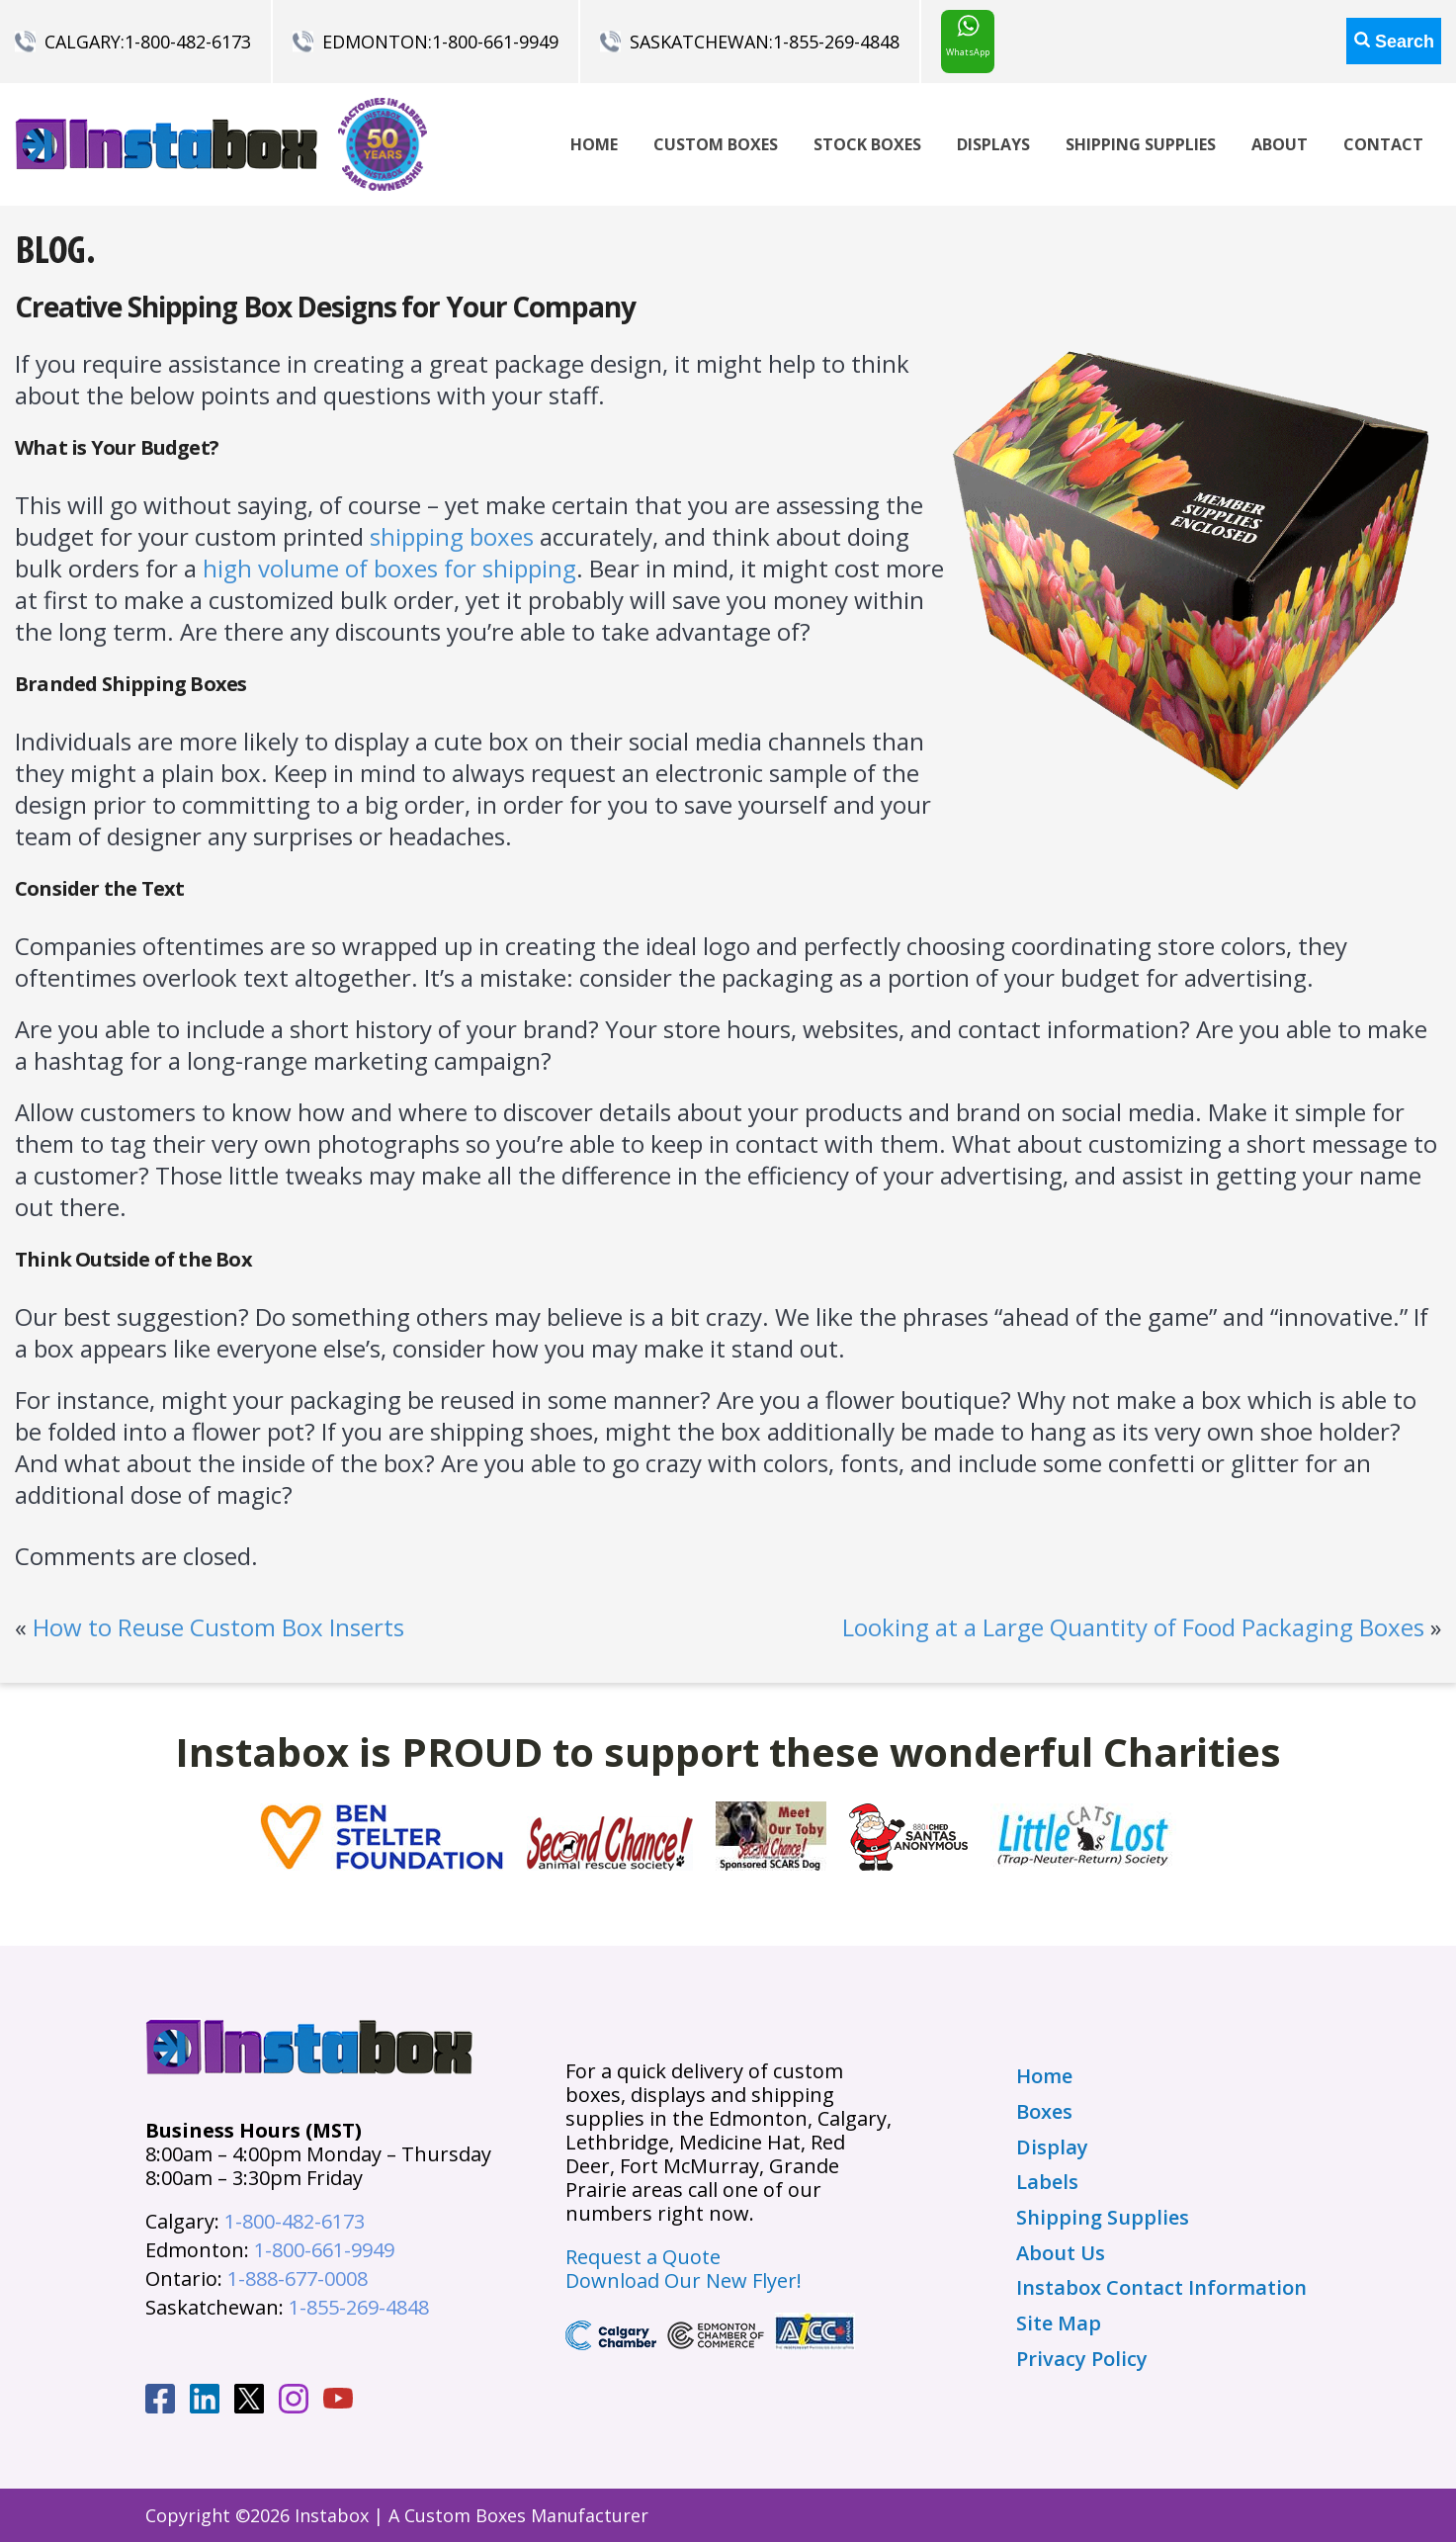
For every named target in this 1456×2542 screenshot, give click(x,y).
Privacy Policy (1082, 2359)
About (1279, 144)
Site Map (1058, 2323)
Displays (993, 144)
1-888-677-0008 (297, 2278)
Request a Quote (643, 2256)
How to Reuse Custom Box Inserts (218, 1627)
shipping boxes (452, 536)
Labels (1047, 2182)
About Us (1060, 2253)
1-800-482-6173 (188, 41)
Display (1052, 2147)
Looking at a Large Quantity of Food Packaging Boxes (1133, 1627)
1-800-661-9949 (495, 41)
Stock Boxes (867, 144)
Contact (1383, 144)
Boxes (1044, 2112)
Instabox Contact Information (1161, 2288)
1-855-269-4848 (836, 41)
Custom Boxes (715, 144)
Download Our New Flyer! (683, 2280)
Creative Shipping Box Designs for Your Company (325, 306)
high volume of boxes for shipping (389, 568)
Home (594, 144)
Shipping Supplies (1141, 144)
